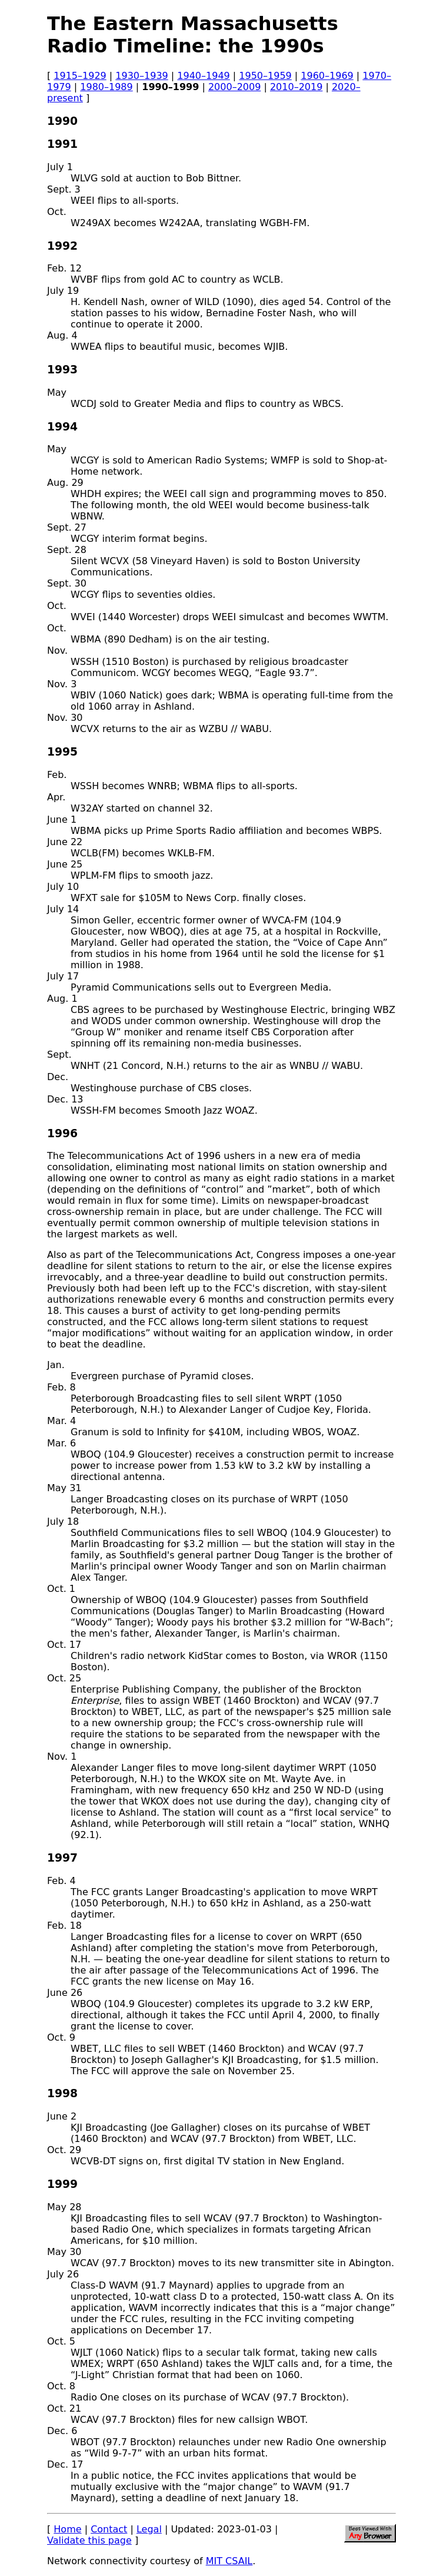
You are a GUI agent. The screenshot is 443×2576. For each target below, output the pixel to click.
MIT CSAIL (229, 2561)
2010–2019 (296, 86)
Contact (109, 2529)
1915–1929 (80, 75)
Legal (149, 2529)
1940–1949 (203, 75)
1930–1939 (141, 75)
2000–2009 (234, 86)
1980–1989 (106, 86)
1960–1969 (327, 75)
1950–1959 (265, 75)
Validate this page (89, 2540)
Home (67, 2529)
